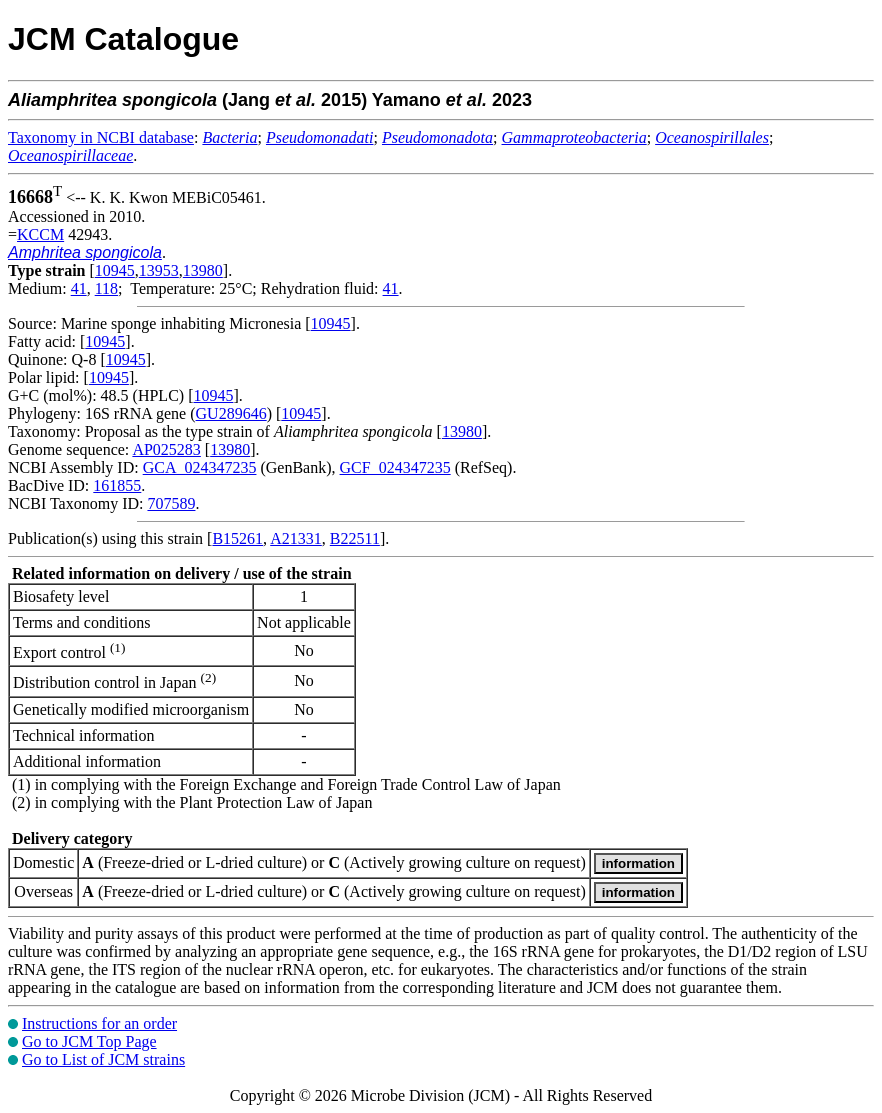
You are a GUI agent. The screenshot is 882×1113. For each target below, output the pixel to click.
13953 (159, 270)
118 (106, 288)
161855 (117, 485)
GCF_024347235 (395, 467)
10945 (115, 270)
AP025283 (166, 449)
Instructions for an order (99, 1023)
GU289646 (231, 413)
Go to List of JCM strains (103, 1059)
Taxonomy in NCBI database (101, 137)
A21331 (296, 538)
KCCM (40, 234)
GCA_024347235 (200, 467)
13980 (203, 270)
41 (79, 288)
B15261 (237, 538)
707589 (171, 503)
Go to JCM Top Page (89, 1041)
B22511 (355, 538)
